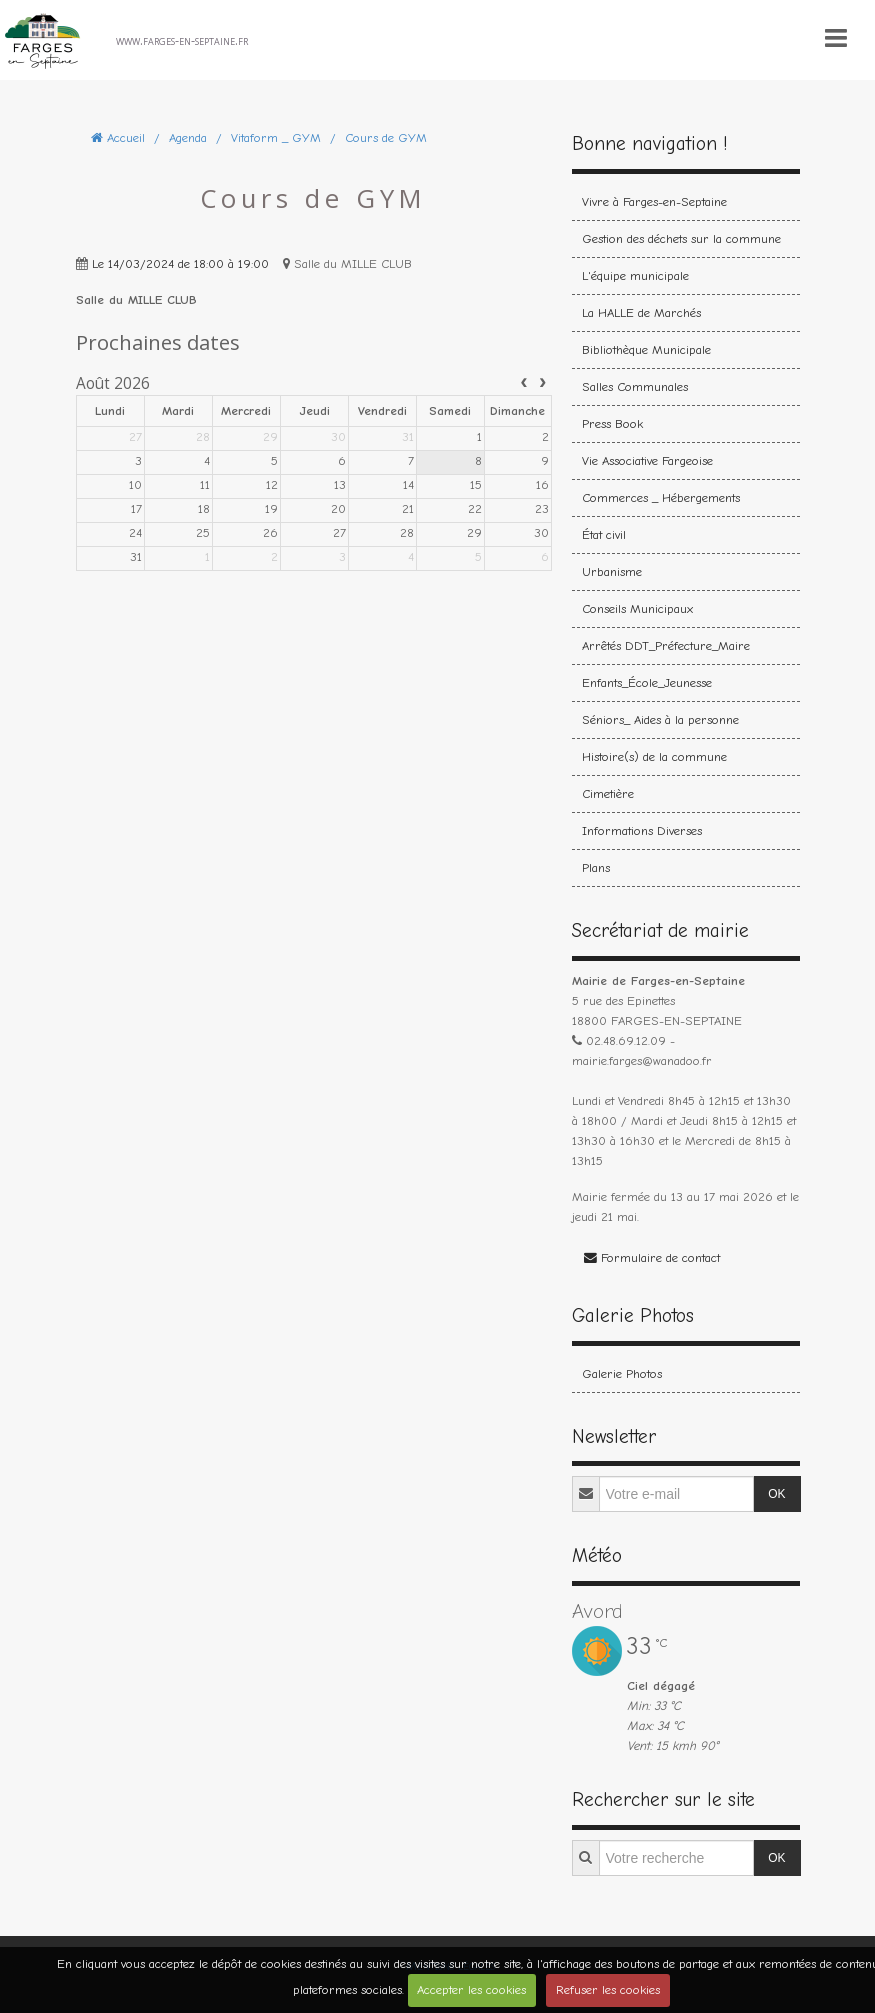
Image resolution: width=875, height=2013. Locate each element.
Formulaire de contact (652, 1257)
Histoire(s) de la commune (654, 756)
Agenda (188, 137)
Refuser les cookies (608, 1989)
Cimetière (608, 793)
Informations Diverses (642, 830)
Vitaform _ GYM (276, 137)
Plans (596, 867)
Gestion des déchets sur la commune (681, 238)
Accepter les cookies (471, 1989)
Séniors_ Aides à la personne (660, 719)
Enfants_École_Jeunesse (647, 682)
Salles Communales (635, 386)
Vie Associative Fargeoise (647, 460)
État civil (604, 534)
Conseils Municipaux (637, 608)
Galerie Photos (622, 1373)
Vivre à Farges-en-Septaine (654, 201)
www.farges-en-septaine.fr (182, 40)
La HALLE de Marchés (641, 312)
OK (776, 1494)
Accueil (126, 137)
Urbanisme (612, 571)
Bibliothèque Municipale (646, 349)
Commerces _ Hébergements (661, 497)
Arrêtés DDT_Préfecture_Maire (666, 645)
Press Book (612, 423)
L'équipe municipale (635, 275)
